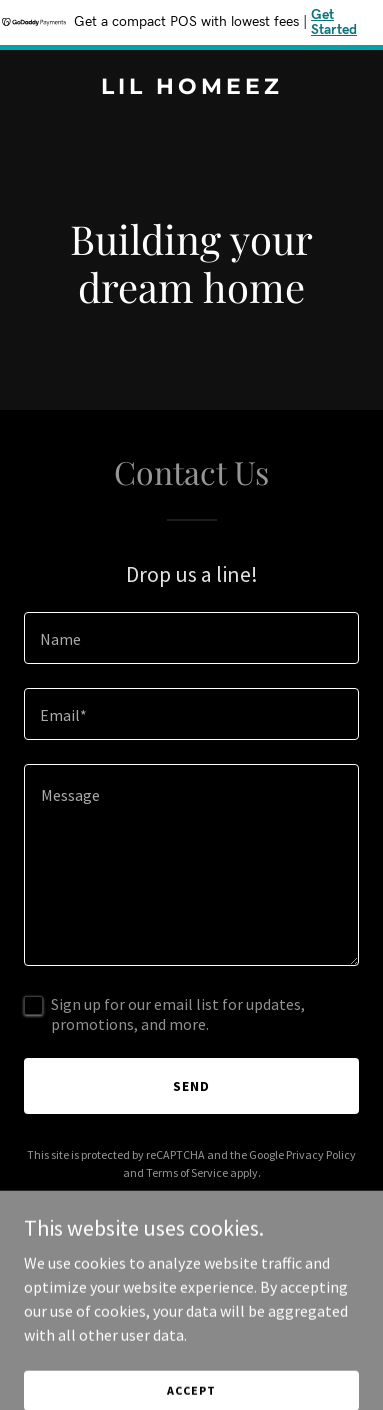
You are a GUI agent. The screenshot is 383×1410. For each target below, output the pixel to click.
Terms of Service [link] (187, 1172)
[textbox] (191, 638)
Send (191, 1086)
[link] (191, 88)
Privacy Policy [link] (321, 1154)
